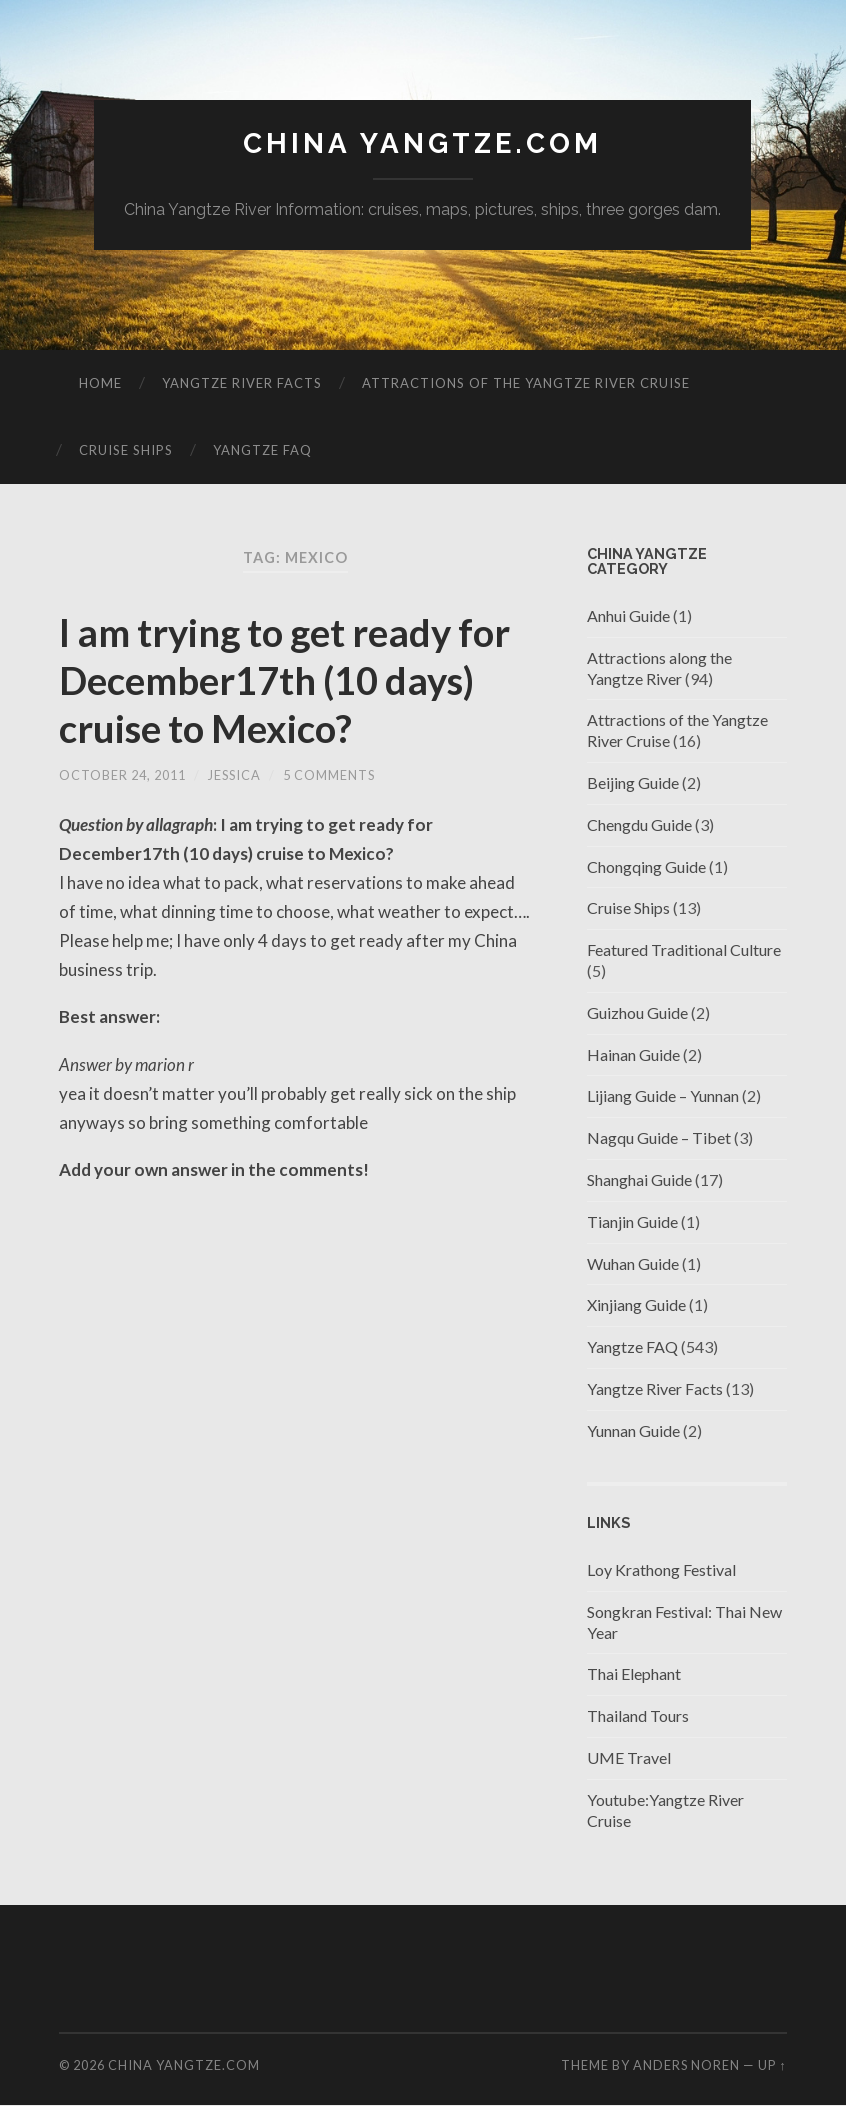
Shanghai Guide (639, 1179)
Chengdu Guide (639, 824)
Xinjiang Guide (636, 1305)
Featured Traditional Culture (684, 949)
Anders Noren (686, 2065)
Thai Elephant (634, 1674)
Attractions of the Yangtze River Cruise (526, 383)
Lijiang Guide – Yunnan (663, 1096)
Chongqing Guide (646, 866)
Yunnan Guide (633, 1430)
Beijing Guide (633, 782)
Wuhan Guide (633, 1263)
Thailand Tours (638, 1715)
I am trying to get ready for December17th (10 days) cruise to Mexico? (265, 680)
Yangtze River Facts (242, 383)
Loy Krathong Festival (661, 1569)
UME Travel (629, 1757)
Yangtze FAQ (262, 450)
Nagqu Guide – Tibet (659, 1137)
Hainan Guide (633, 1054)
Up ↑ (772, 2065)
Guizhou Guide (637, 1012)
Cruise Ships (126, 450)
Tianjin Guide (632, 1221)
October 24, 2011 (122, 775)
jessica (234, 775)
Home (100, 383)
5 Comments (329, 775)
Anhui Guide (628, 615)
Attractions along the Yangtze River (659, 668)
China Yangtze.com (422, 143)
